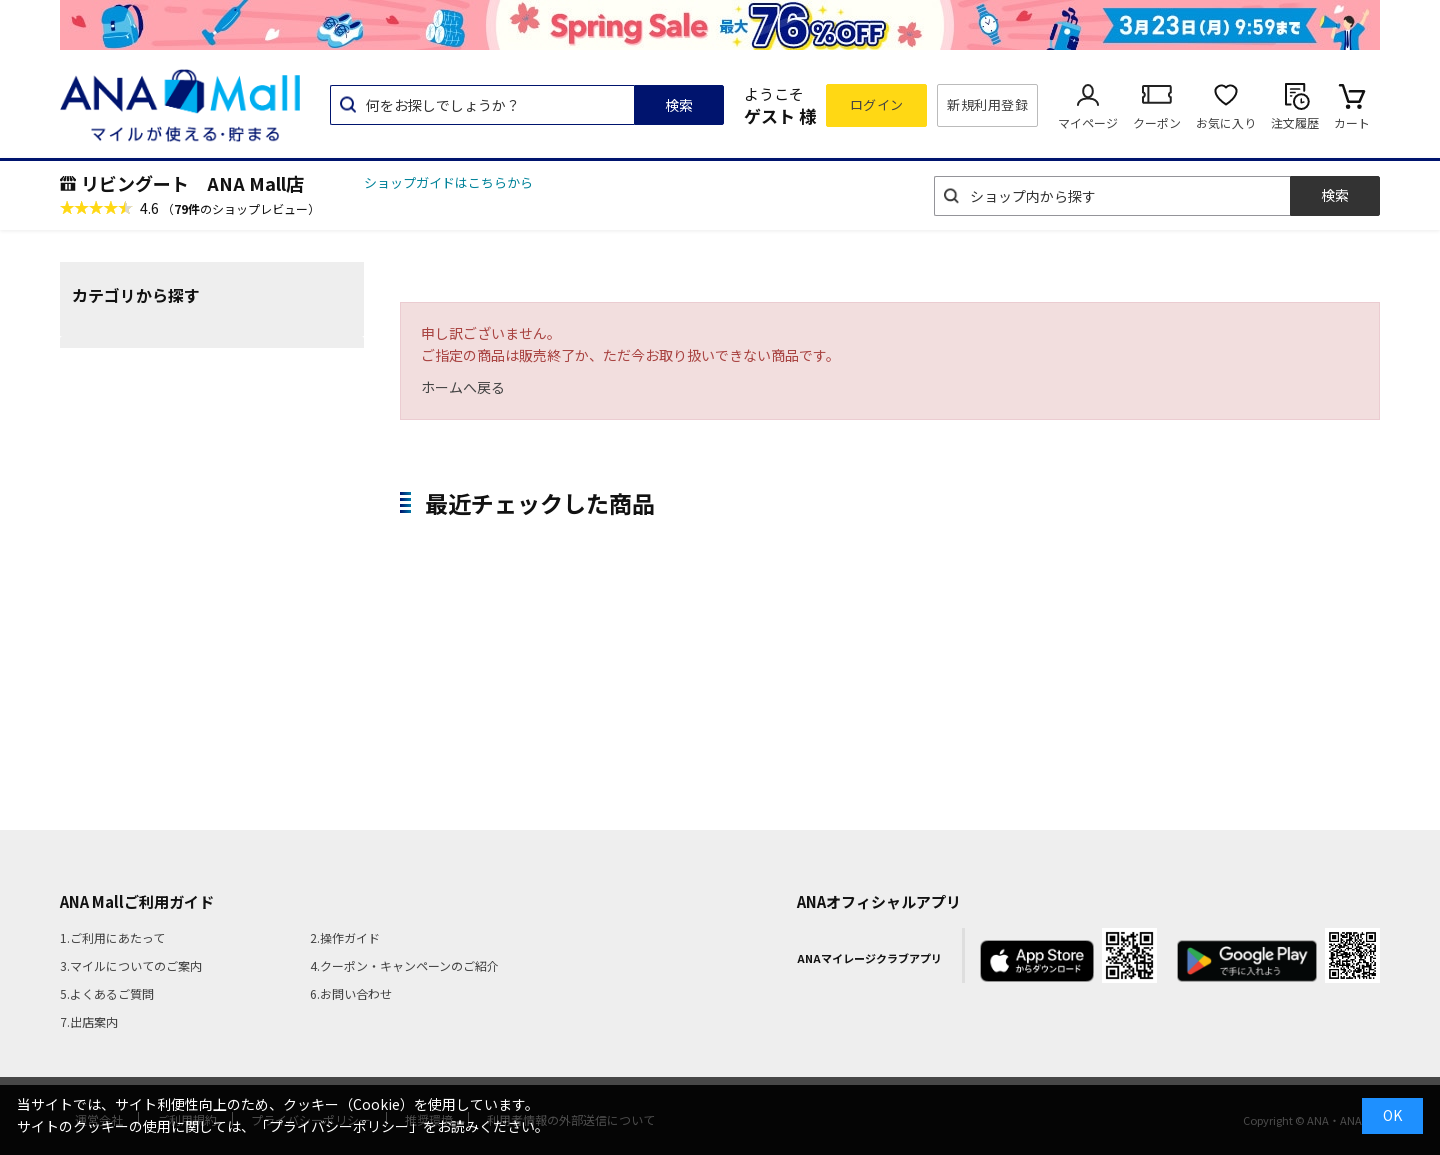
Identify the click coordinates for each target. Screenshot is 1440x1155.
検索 (679, 105)
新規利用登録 (987, 104)
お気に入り (1226, 122)
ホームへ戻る (463, 387)
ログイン (877, 104)
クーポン (1157, 122)
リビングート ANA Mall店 (192, 183)
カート (1352, 122)
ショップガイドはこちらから (448, 182)
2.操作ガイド (345, 937)
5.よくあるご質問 (107, 993)
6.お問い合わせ (351, 993)
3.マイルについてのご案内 (131, 965)
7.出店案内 (89, 1021)
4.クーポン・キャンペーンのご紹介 (404, 965)
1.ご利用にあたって (112, 937)
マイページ (1088, 122)
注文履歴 (1295, 122)
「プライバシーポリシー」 (339, 1126)
